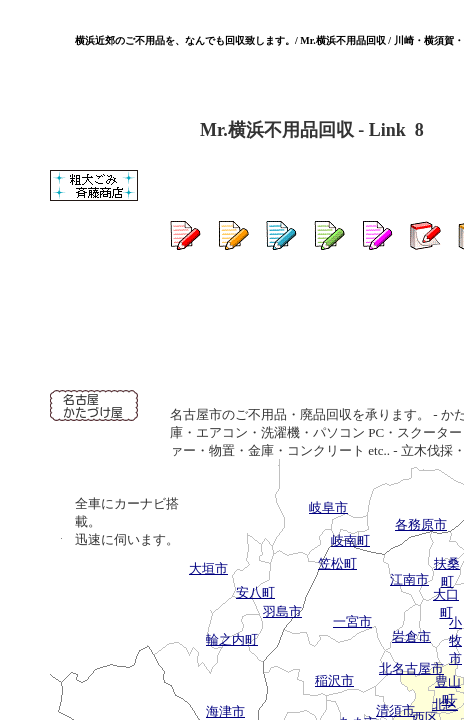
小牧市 (455, 640)
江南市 (409, 579)
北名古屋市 (411, 668)
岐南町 (350, 540)
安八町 (255, 592)
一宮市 (352, 621)
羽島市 (282, 611)
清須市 (395, 710)
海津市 (225, 711)
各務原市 (421, 524)
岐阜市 (328, 507)
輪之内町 (232, 639)
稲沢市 (334, 680)
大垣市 (208, 568)
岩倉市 (411, 636)
